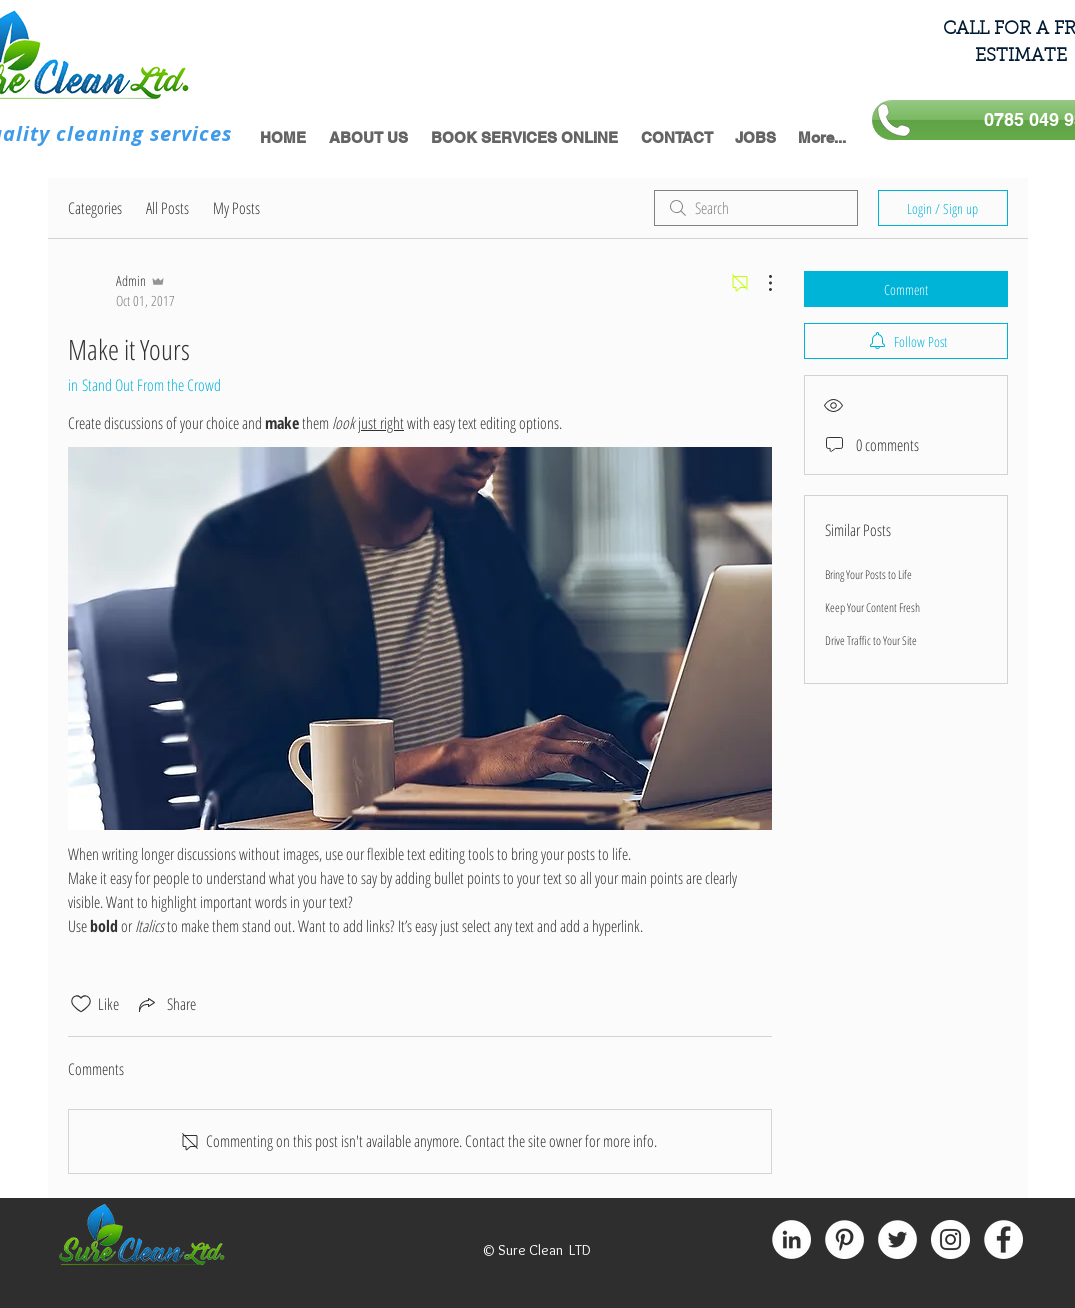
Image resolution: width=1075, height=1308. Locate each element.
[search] (756, 208)
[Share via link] (165, 1004)
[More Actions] (760, 283)
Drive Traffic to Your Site (871, 640)
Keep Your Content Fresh (872, 607)
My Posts (236, 208)
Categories (95, 208)
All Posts (167, 208)
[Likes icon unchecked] (81, 1004)
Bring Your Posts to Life (868, 574)
